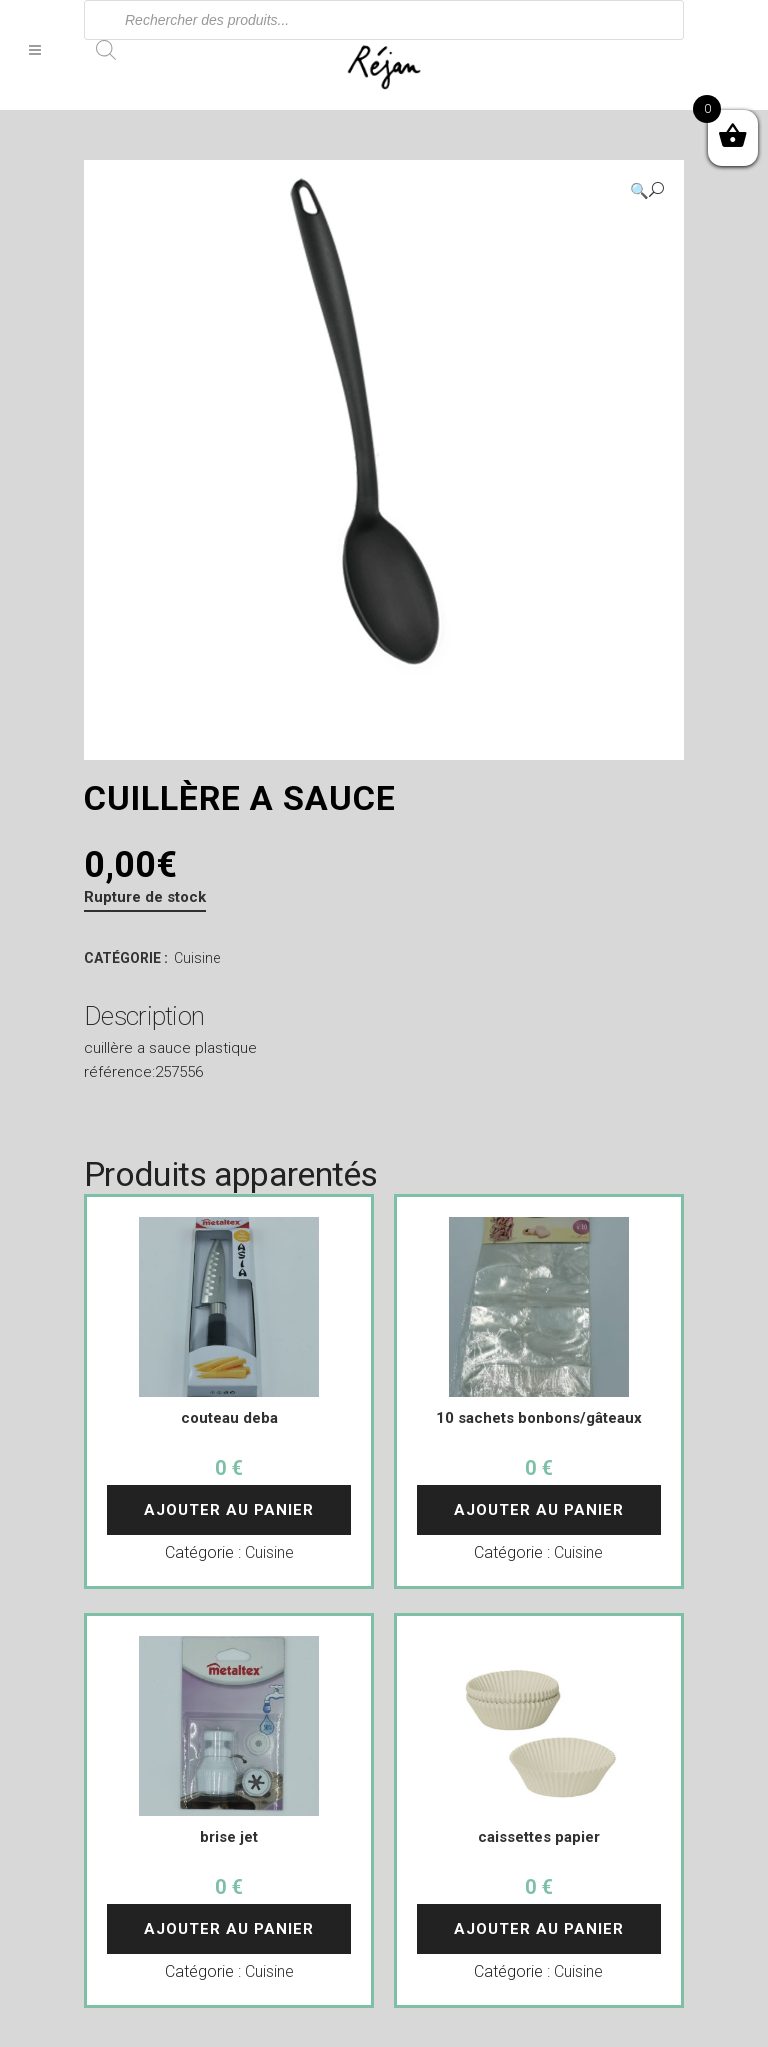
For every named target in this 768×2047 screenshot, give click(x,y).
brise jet (229, 1837)
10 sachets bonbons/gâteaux (539, 1418)
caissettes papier (539, 1837)
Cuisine (197, 958)
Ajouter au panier (229, 1510)
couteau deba (229, 1418)
